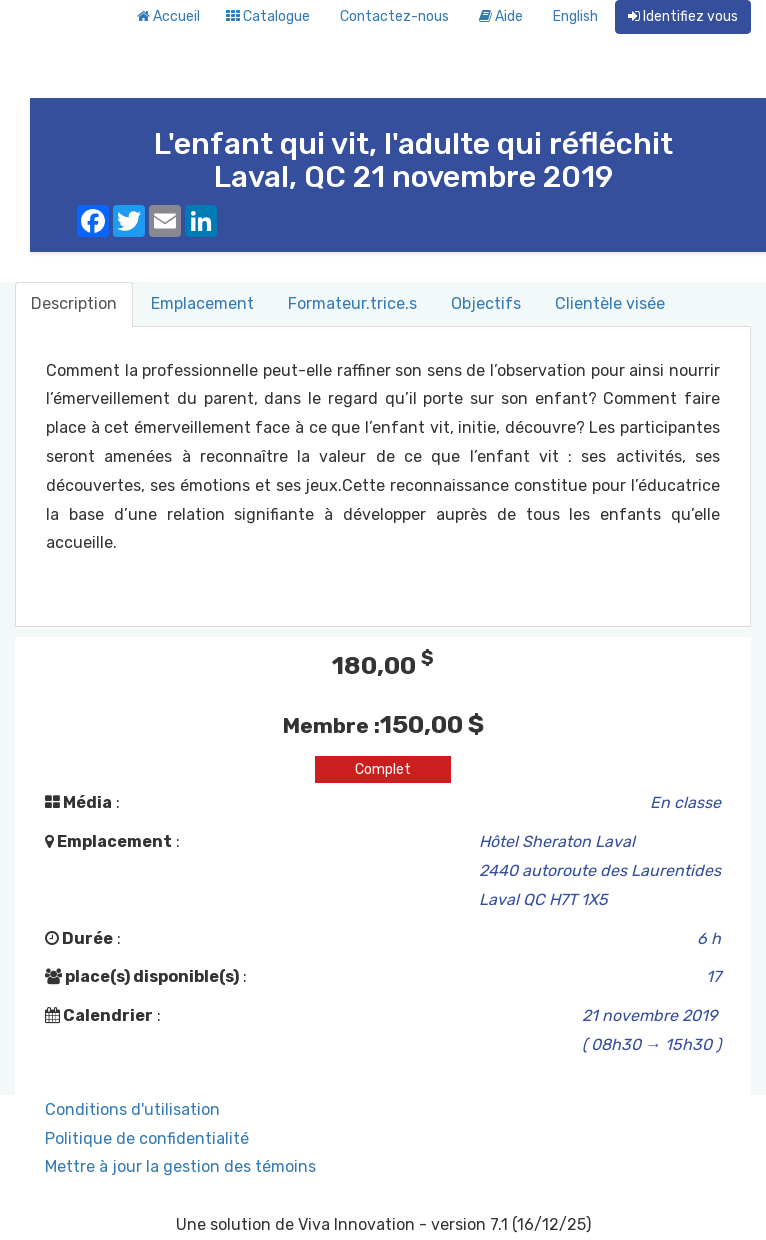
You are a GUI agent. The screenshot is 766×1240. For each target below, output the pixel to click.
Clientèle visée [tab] (610, 303)
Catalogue (268, 16)
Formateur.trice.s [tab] (352, 303)
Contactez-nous (394, 16)
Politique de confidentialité (147, 1138)
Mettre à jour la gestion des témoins (180, 1166)
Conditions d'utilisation (132, 1109)
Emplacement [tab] (202, 303)
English (575, 16)
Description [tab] (74, 303)
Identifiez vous (683, 16)
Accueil (168, 16)
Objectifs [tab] (486, 303)
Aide (501, 16)
